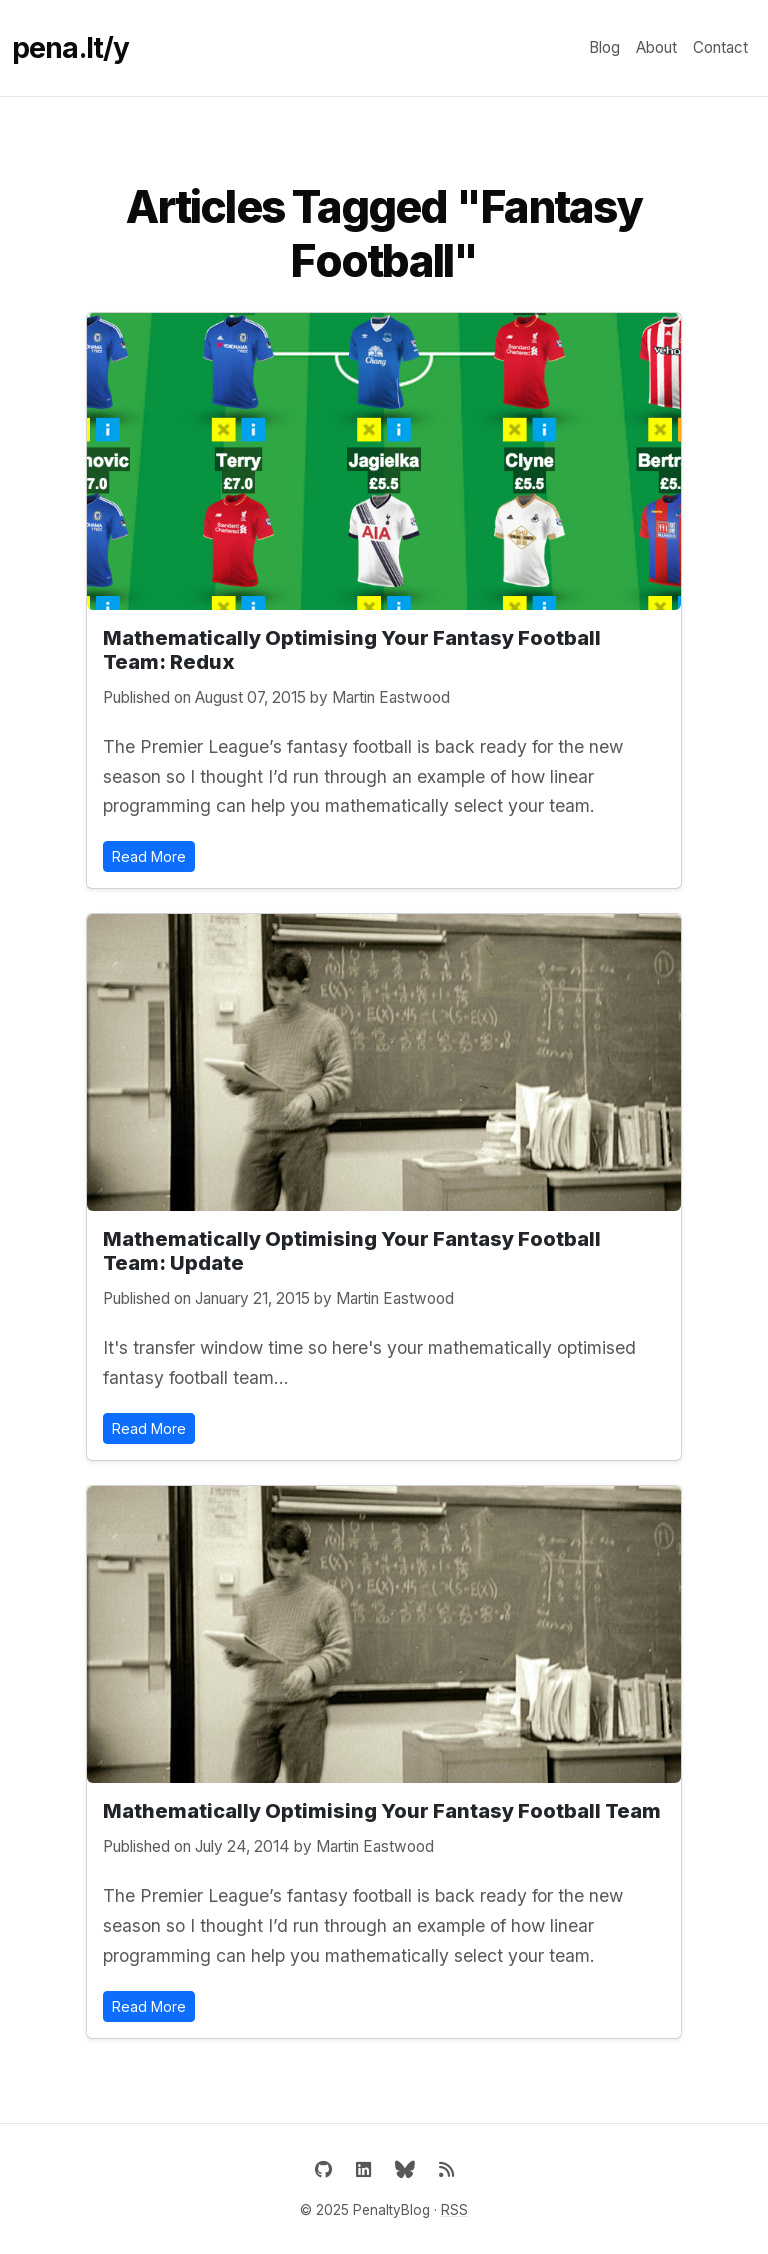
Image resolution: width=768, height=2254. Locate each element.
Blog (604, 47)
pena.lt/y (70, 48)
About (656, 47)
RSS (454, 2210)
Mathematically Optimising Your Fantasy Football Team (382, 1811)
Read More (149, 856)
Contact (720, 47)
